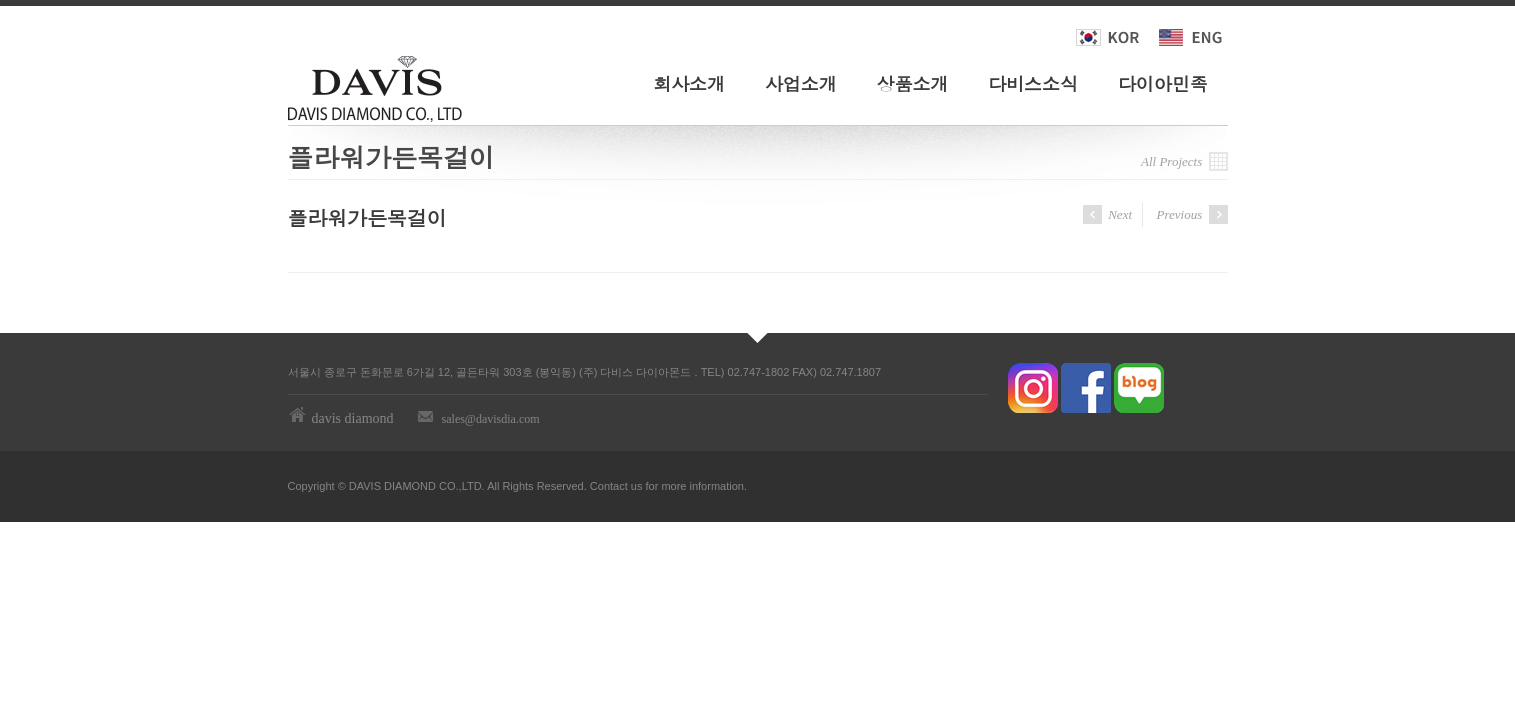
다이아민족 (1163, 83)
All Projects (1184, 161)
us (637, 486)
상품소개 (913, 83)
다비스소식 (1033, 83)
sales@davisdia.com (491, 419)
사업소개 (801, 83)
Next (1107, 214)
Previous (1192, 214)
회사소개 (689, 83)
